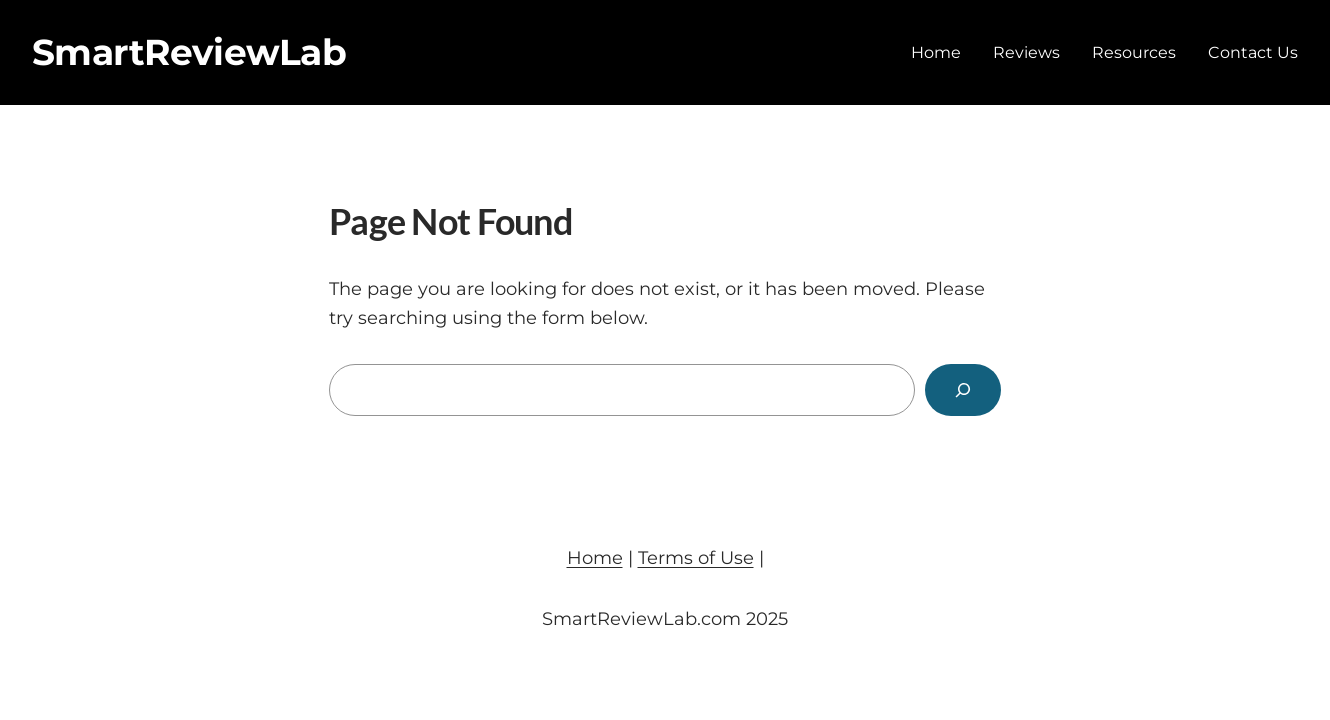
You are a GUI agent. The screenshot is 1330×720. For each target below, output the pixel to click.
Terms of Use (696, 558)
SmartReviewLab (189, 52)
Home (595, 558)
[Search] (963, 390)
